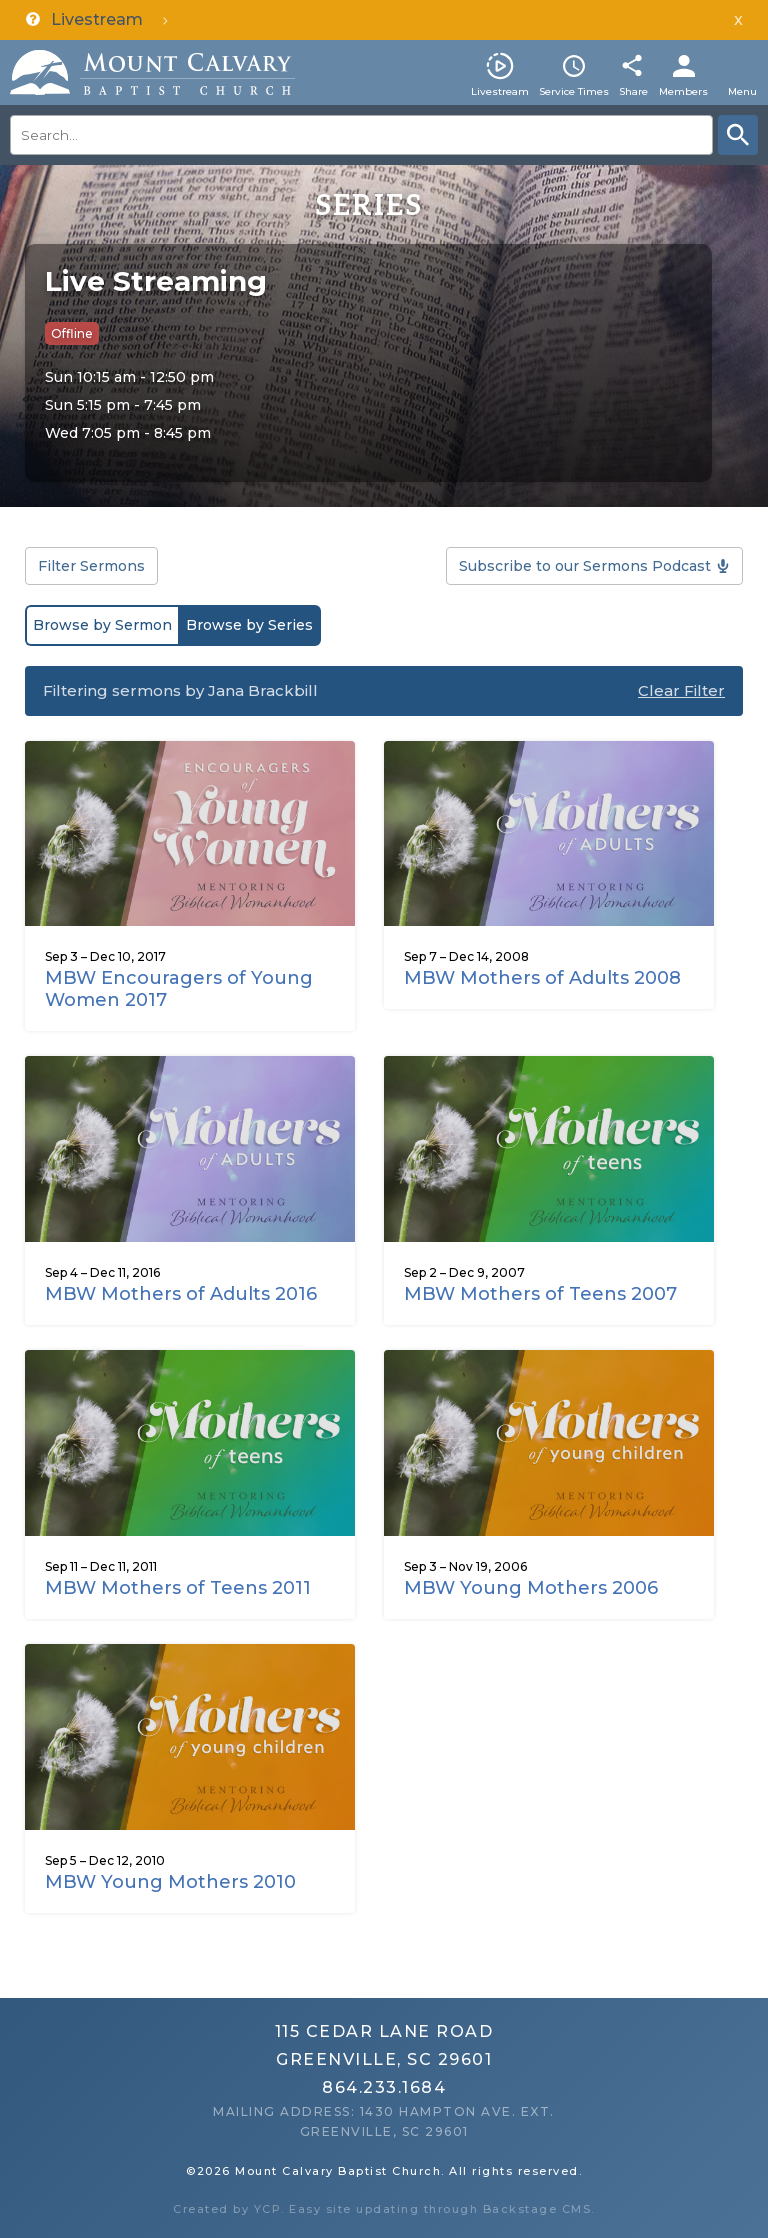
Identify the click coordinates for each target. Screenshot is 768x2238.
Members (683, 91)
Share (633, 91)
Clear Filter (681, 690)
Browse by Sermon (102, 625)
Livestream (500, 91)
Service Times (574, 91)
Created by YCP (227, 2209)
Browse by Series (249, 625)
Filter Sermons (91, 566)
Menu (742, 91)
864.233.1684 (384, 2087)
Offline (72, 333)
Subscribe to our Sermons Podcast (585, 566)
